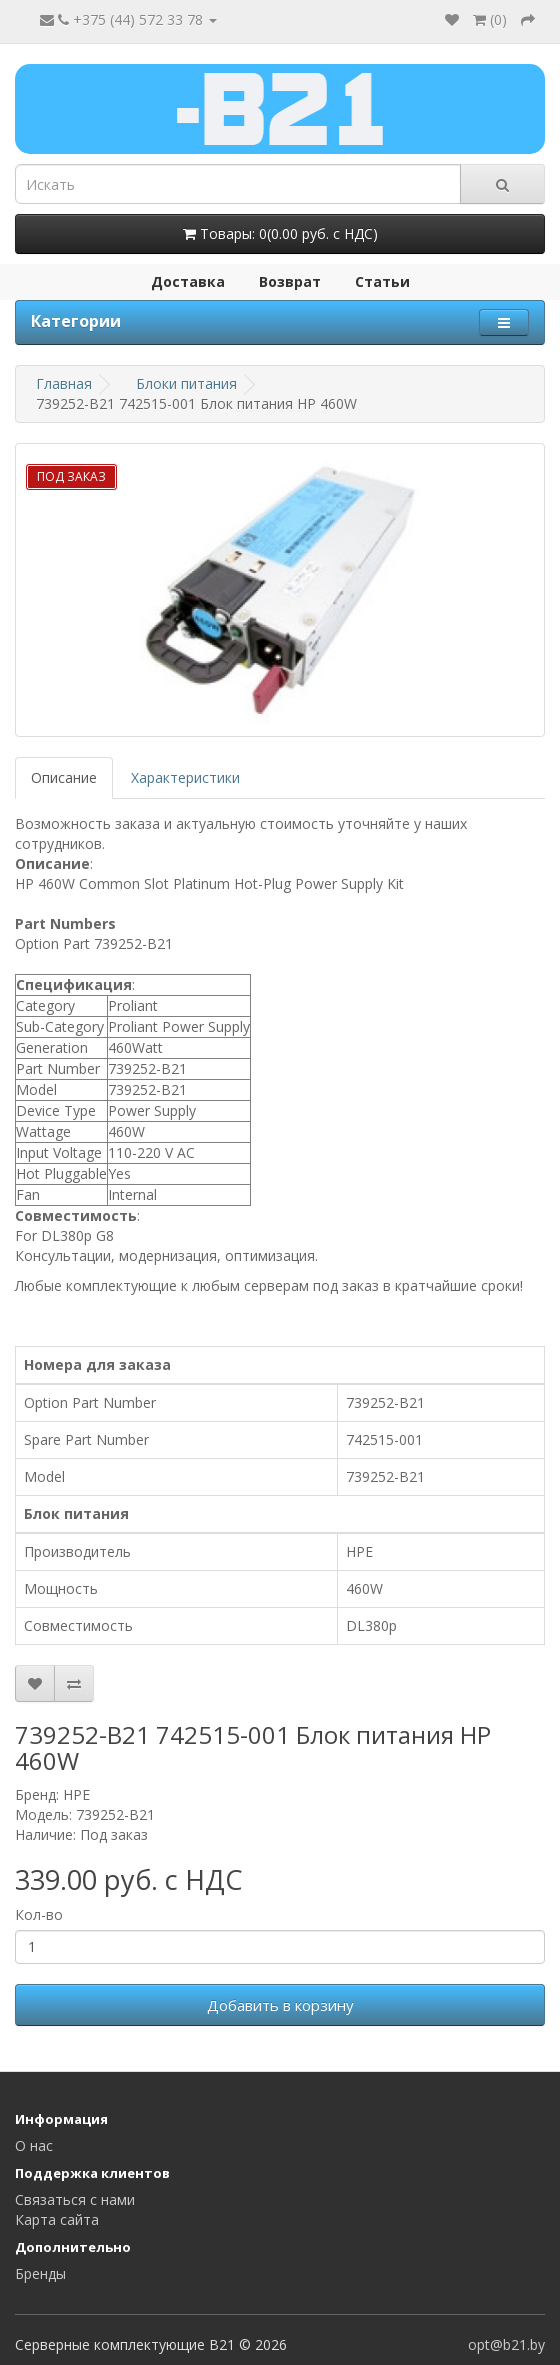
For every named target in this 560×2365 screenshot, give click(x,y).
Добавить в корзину (280, 2005)
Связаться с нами (75, 2199)
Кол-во (39, 1914)
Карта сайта (57, 2219)
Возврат (290, 281)
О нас (34, 2145)
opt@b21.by (506, 2344)
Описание (64, 777)
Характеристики (185, 777)
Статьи (382, 281)
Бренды (40, 2273)
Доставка (188, 281)
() (490, 19)
